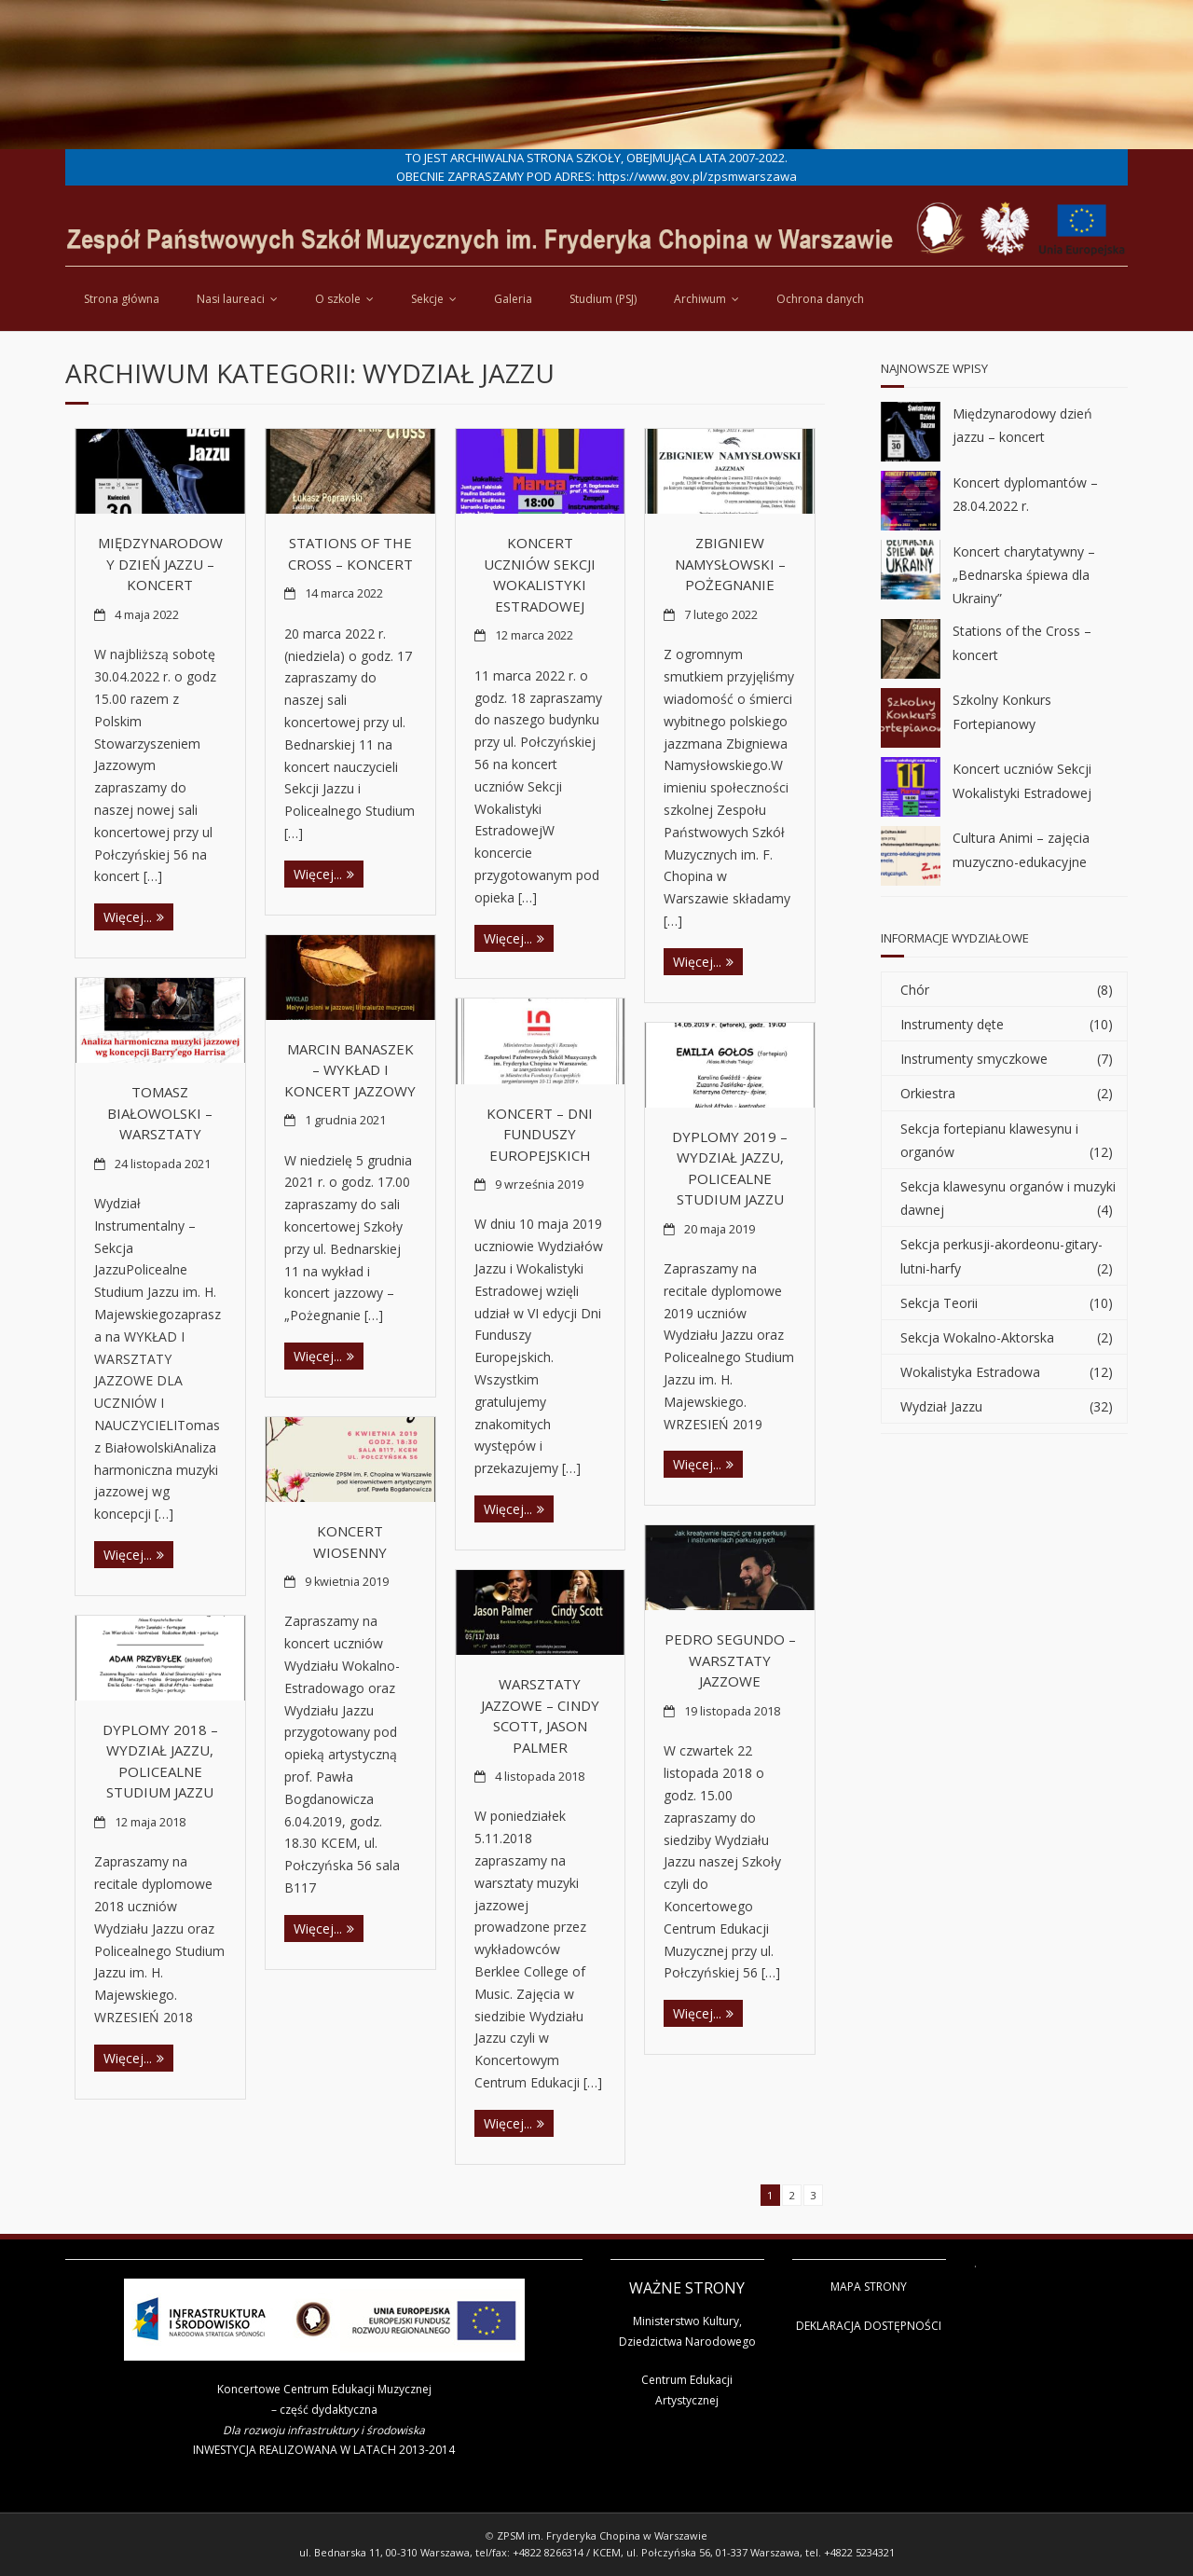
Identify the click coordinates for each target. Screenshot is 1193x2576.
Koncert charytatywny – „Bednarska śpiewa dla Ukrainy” (1024, 575)
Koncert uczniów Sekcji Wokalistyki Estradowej (1022, 780)
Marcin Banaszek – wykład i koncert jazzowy (350, 1070)
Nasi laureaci (231, 299)
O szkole (338, 299)
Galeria (513, 299)
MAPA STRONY (868, 2286)
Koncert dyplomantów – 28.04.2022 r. (1025, 494)
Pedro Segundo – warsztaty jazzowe (730, 1660)
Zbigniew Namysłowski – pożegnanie (730, 563)
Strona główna (121, 299)
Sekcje (427, 299)
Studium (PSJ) (603, 299)
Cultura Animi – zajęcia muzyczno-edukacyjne (1021, 849)
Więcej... (127, 917)
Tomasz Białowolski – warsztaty (160, 1112)
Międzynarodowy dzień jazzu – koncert (160, 563)
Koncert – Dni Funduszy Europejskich (540, 1134)
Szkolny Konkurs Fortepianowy (1002, 711)
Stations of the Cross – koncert (1022, 642)
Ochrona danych (820, 299)
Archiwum (700, 299)
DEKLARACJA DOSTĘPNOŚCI (868, 2326)
